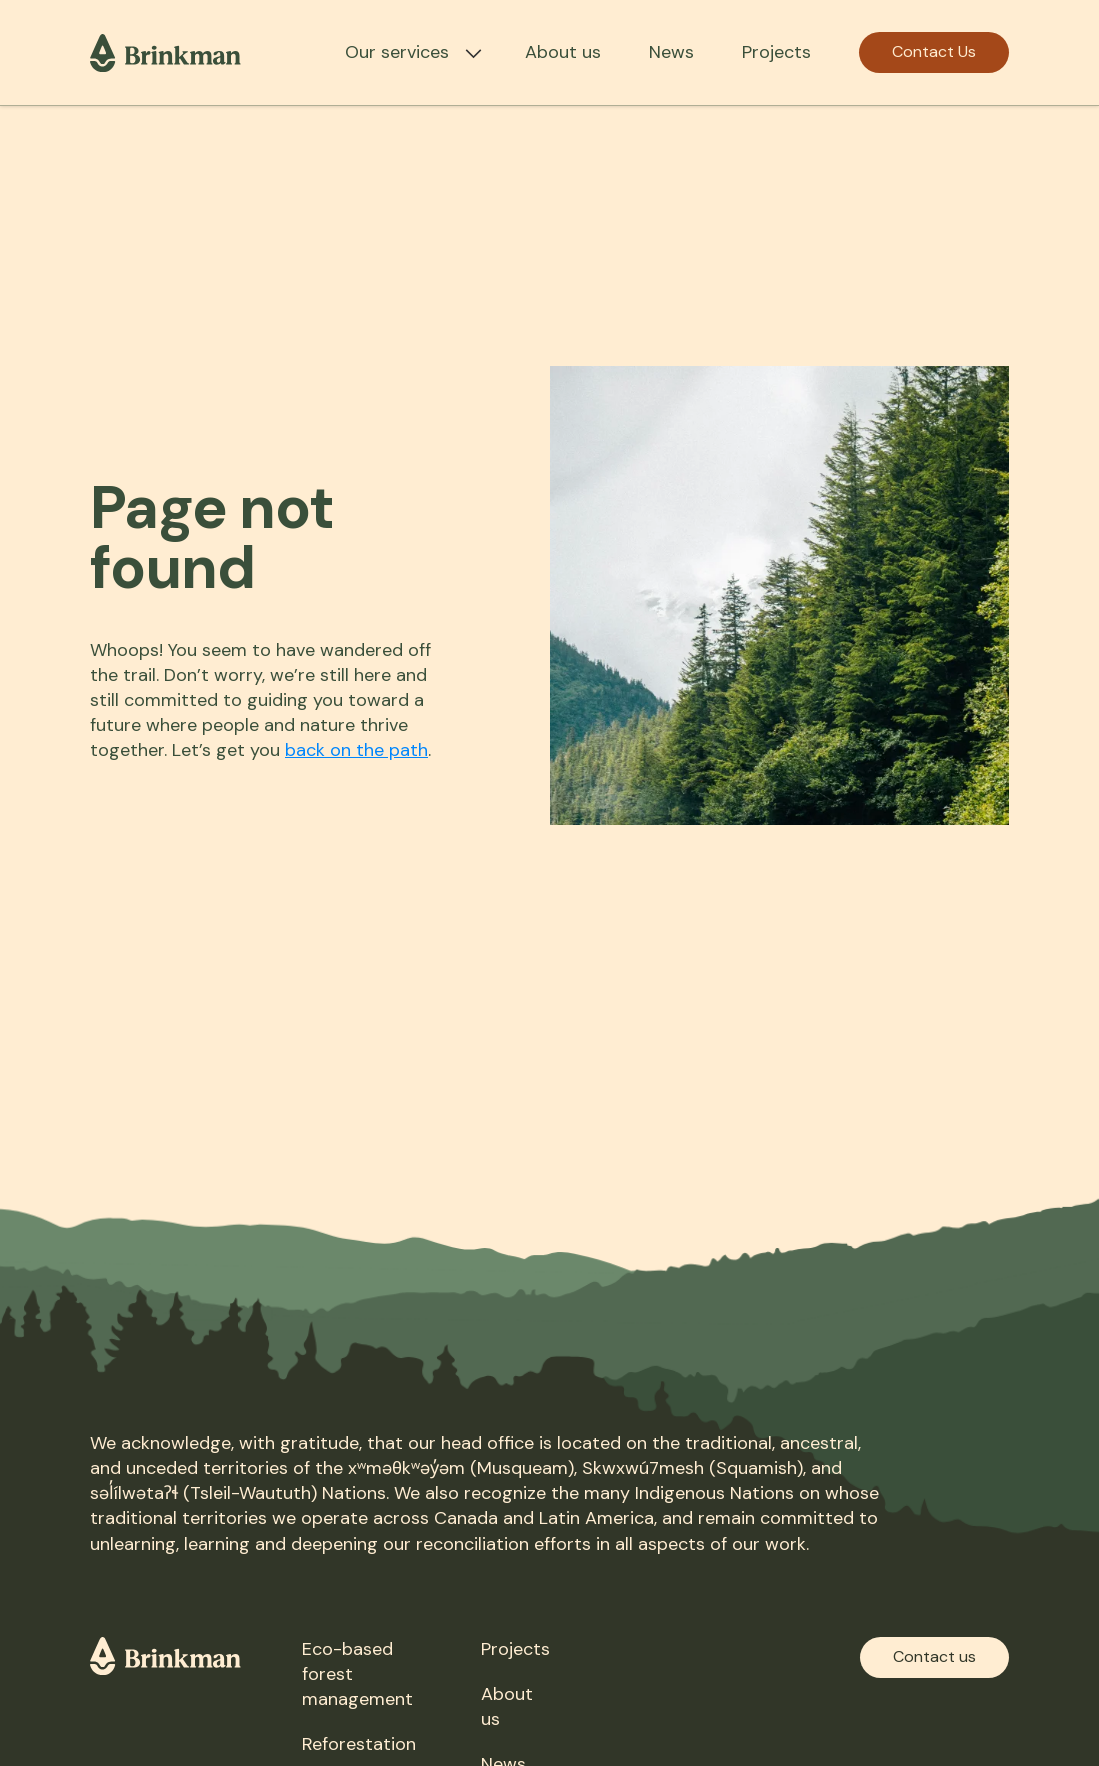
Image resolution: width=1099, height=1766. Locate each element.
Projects (776, 52)
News (671, 52)
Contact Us (934, 51)
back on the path (356, 750)
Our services (397, 52)
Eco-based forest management (357, 1674)
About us (563, 52)
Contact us (934, 1656)
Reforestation (359, 1744)
